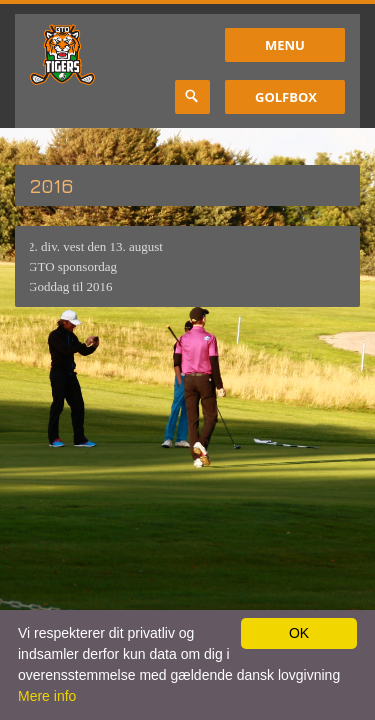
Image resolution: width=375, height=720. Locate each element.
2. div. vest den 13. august (94, 246)
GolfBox (286, 97)
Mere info (47, 696)
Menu (285, 45)
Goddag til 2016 (69, 286)
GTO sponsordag (71, 266)
